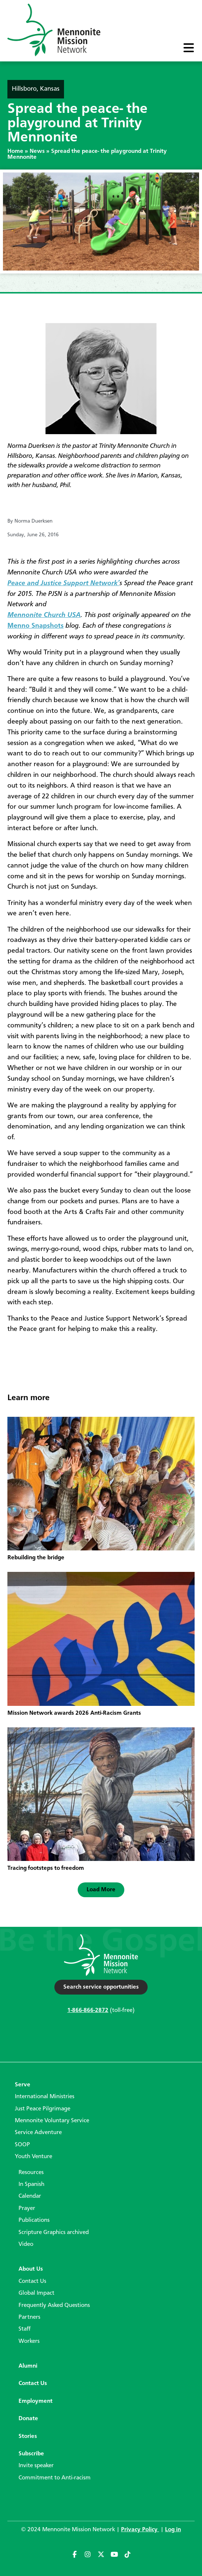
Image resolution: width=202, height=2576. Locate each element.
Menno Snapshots (35, 626)
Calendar (29, 2196)
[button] (101, 1889)
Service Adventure (38, 2133)
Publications (34, 2220)
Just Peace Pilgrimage (42, 2109)
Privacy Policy (140, 2530)
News (37, 151)
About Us (30, 2269)
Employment (35, 2401)
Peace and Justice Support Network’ (63, 583)
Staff (24, 2329)
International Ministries (44, 2097)
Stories (27, 2436)
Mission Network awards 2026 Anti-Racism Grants (74, 1713)
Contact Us (32, 2281)
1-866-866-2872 (87, 2010)
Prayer (26, 2208)
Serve (22, 2085)
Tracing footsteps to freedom (45, 1868)
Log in (173, 2530)
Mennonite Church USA (44, 615)
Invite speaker (36, 2466)
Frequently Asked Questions (54, 2305)
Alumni (27, 2366)
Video (25, 2244)
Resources (31, 2173)
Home (15, 151)
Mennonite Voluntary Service (52, 2121)
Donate (28, 2419)
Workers (29, 2341)
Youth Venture (33, 2157)
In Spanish (31, 2184)
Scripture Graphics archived (53, 2232)
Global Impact (36, 2293)
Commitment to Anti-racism (54, 2478)
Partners (29, 2317)
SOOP (22, 2145)
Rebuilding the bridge (35, 1558)
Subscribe (31, 2454)
